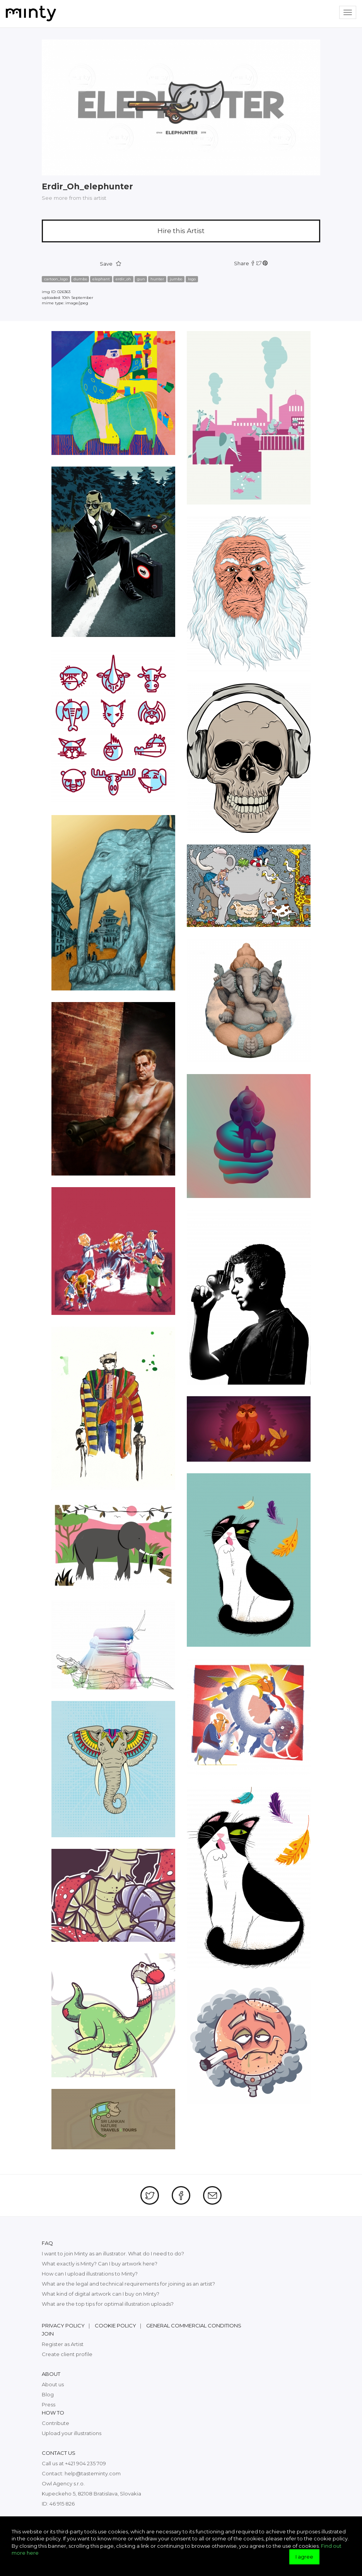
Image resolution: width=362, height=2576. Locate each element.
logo (192, 279)
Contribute (55, 2423)
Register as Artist (63, 2344)
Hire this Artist (181, 231)
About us (53, 2384)
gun (141, 279)
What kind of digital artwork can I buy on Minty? (100, 2294)
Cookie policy (115, 2325)
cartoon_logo (56, 279)
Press (48, 2404)
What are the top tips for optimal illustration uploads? (108, 2304)
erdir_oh (123, 279)
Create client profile (67, 2354)
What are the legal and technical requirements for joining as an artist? (128, 2284)
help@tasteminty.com (93, 2473)
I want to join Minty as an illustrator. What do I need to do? (113, 2253)
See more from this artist (74, 198)
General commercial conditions (193, 2325)
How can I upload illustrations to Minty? (90, 2274)
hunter (157, 279)
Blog (48, 2394)
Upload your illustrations (71, 2433)
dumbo (80, 279)
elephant (101, 279)
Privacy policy (63, 2325)
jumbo (176, 279)
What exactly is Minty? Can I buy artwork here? (99, 2263)
